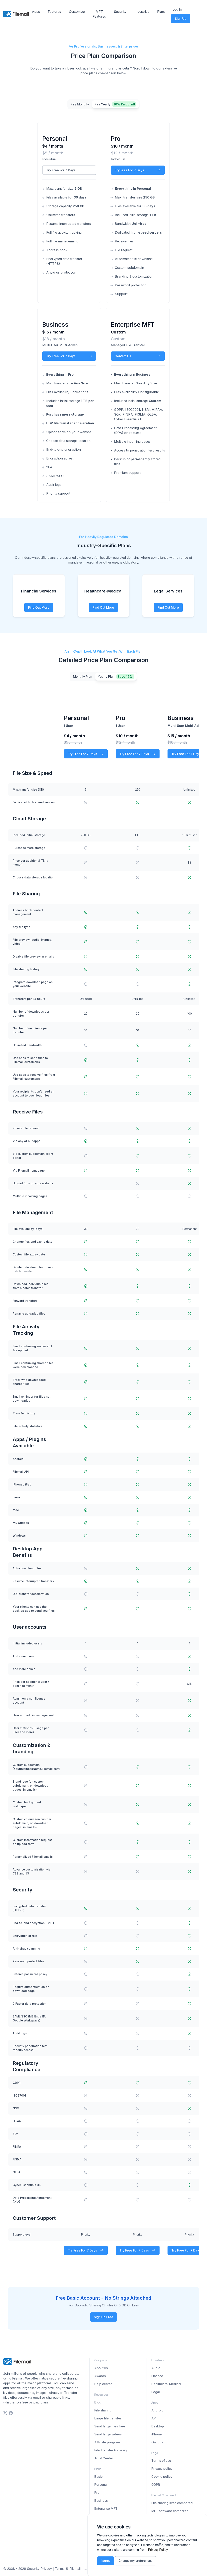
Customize (77, 12)
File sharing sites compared (172, 2503)
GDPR (155, 2485)
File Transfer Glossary (110, 2450)
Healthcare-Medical (166, 2384)
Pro (97, 2493)
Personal (100, 2485)
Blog (97, 2402)
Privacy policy (161, 2469)
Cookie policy (161, 2477)
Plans (161, 12)
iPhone (156, 2434)
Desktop (157, 2426)
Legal (155, 2392)
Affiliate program (107, 2442)
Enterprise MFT (105, 2509)
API (154, 2418)
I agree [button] (105, 2561)
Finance (157, 2376)
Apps (36, 12)
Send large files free (109, 2426)
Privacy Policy (158, 2550)
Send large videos (108, 2434)
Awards (100, 2376)
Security (120, 12)
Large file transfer (107, 2418)
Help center (103, 2384)
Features (54, 12)
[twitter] (5, 2413)
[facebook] (11, 2413)
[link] (158, 2550)
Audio (155, 2368)
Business (101, 2501)
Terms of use (161, 2461)
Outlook (157, 2442)
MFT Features (99, 14)
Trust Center (103, 2458)
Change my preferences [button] (135, 2561)
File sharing (102, 2410)
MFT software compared (169, 2511)
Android (157, 2410)
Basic (98, 2477)
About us (101, 2368)
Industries (141, 12)
